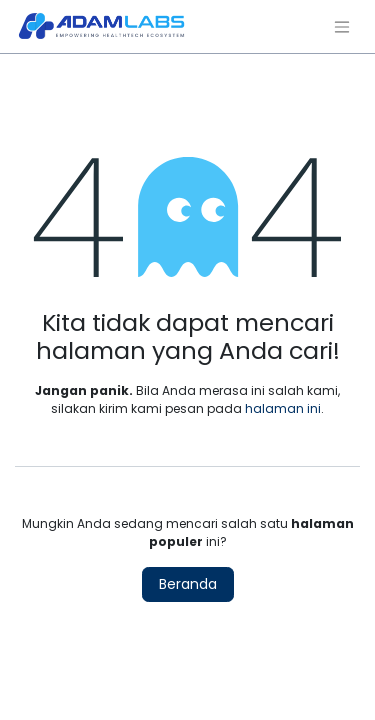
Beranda (188, 584)
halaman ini (283, 408)
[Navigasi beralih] (342, 26)
